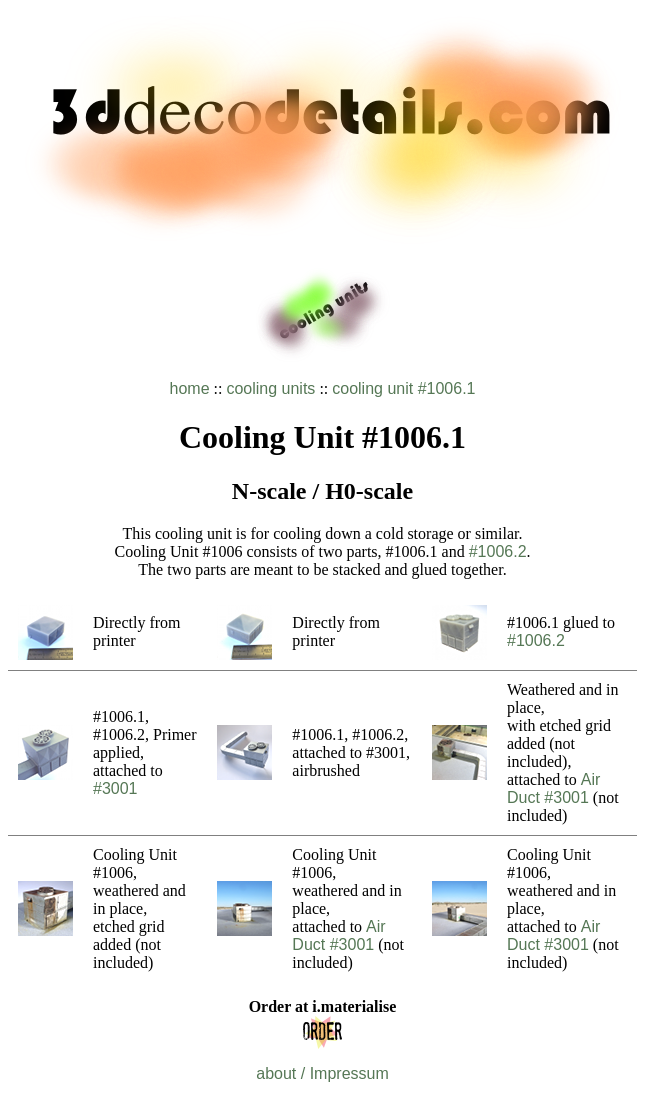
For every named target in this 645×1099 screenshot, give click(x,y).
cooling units (270, 388)
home (190, 388)
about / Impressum (322, 1073)
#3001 (115, 788)
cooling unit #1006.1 (403, 388)
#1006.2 (498, 551)
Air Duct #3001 (553, 788)
